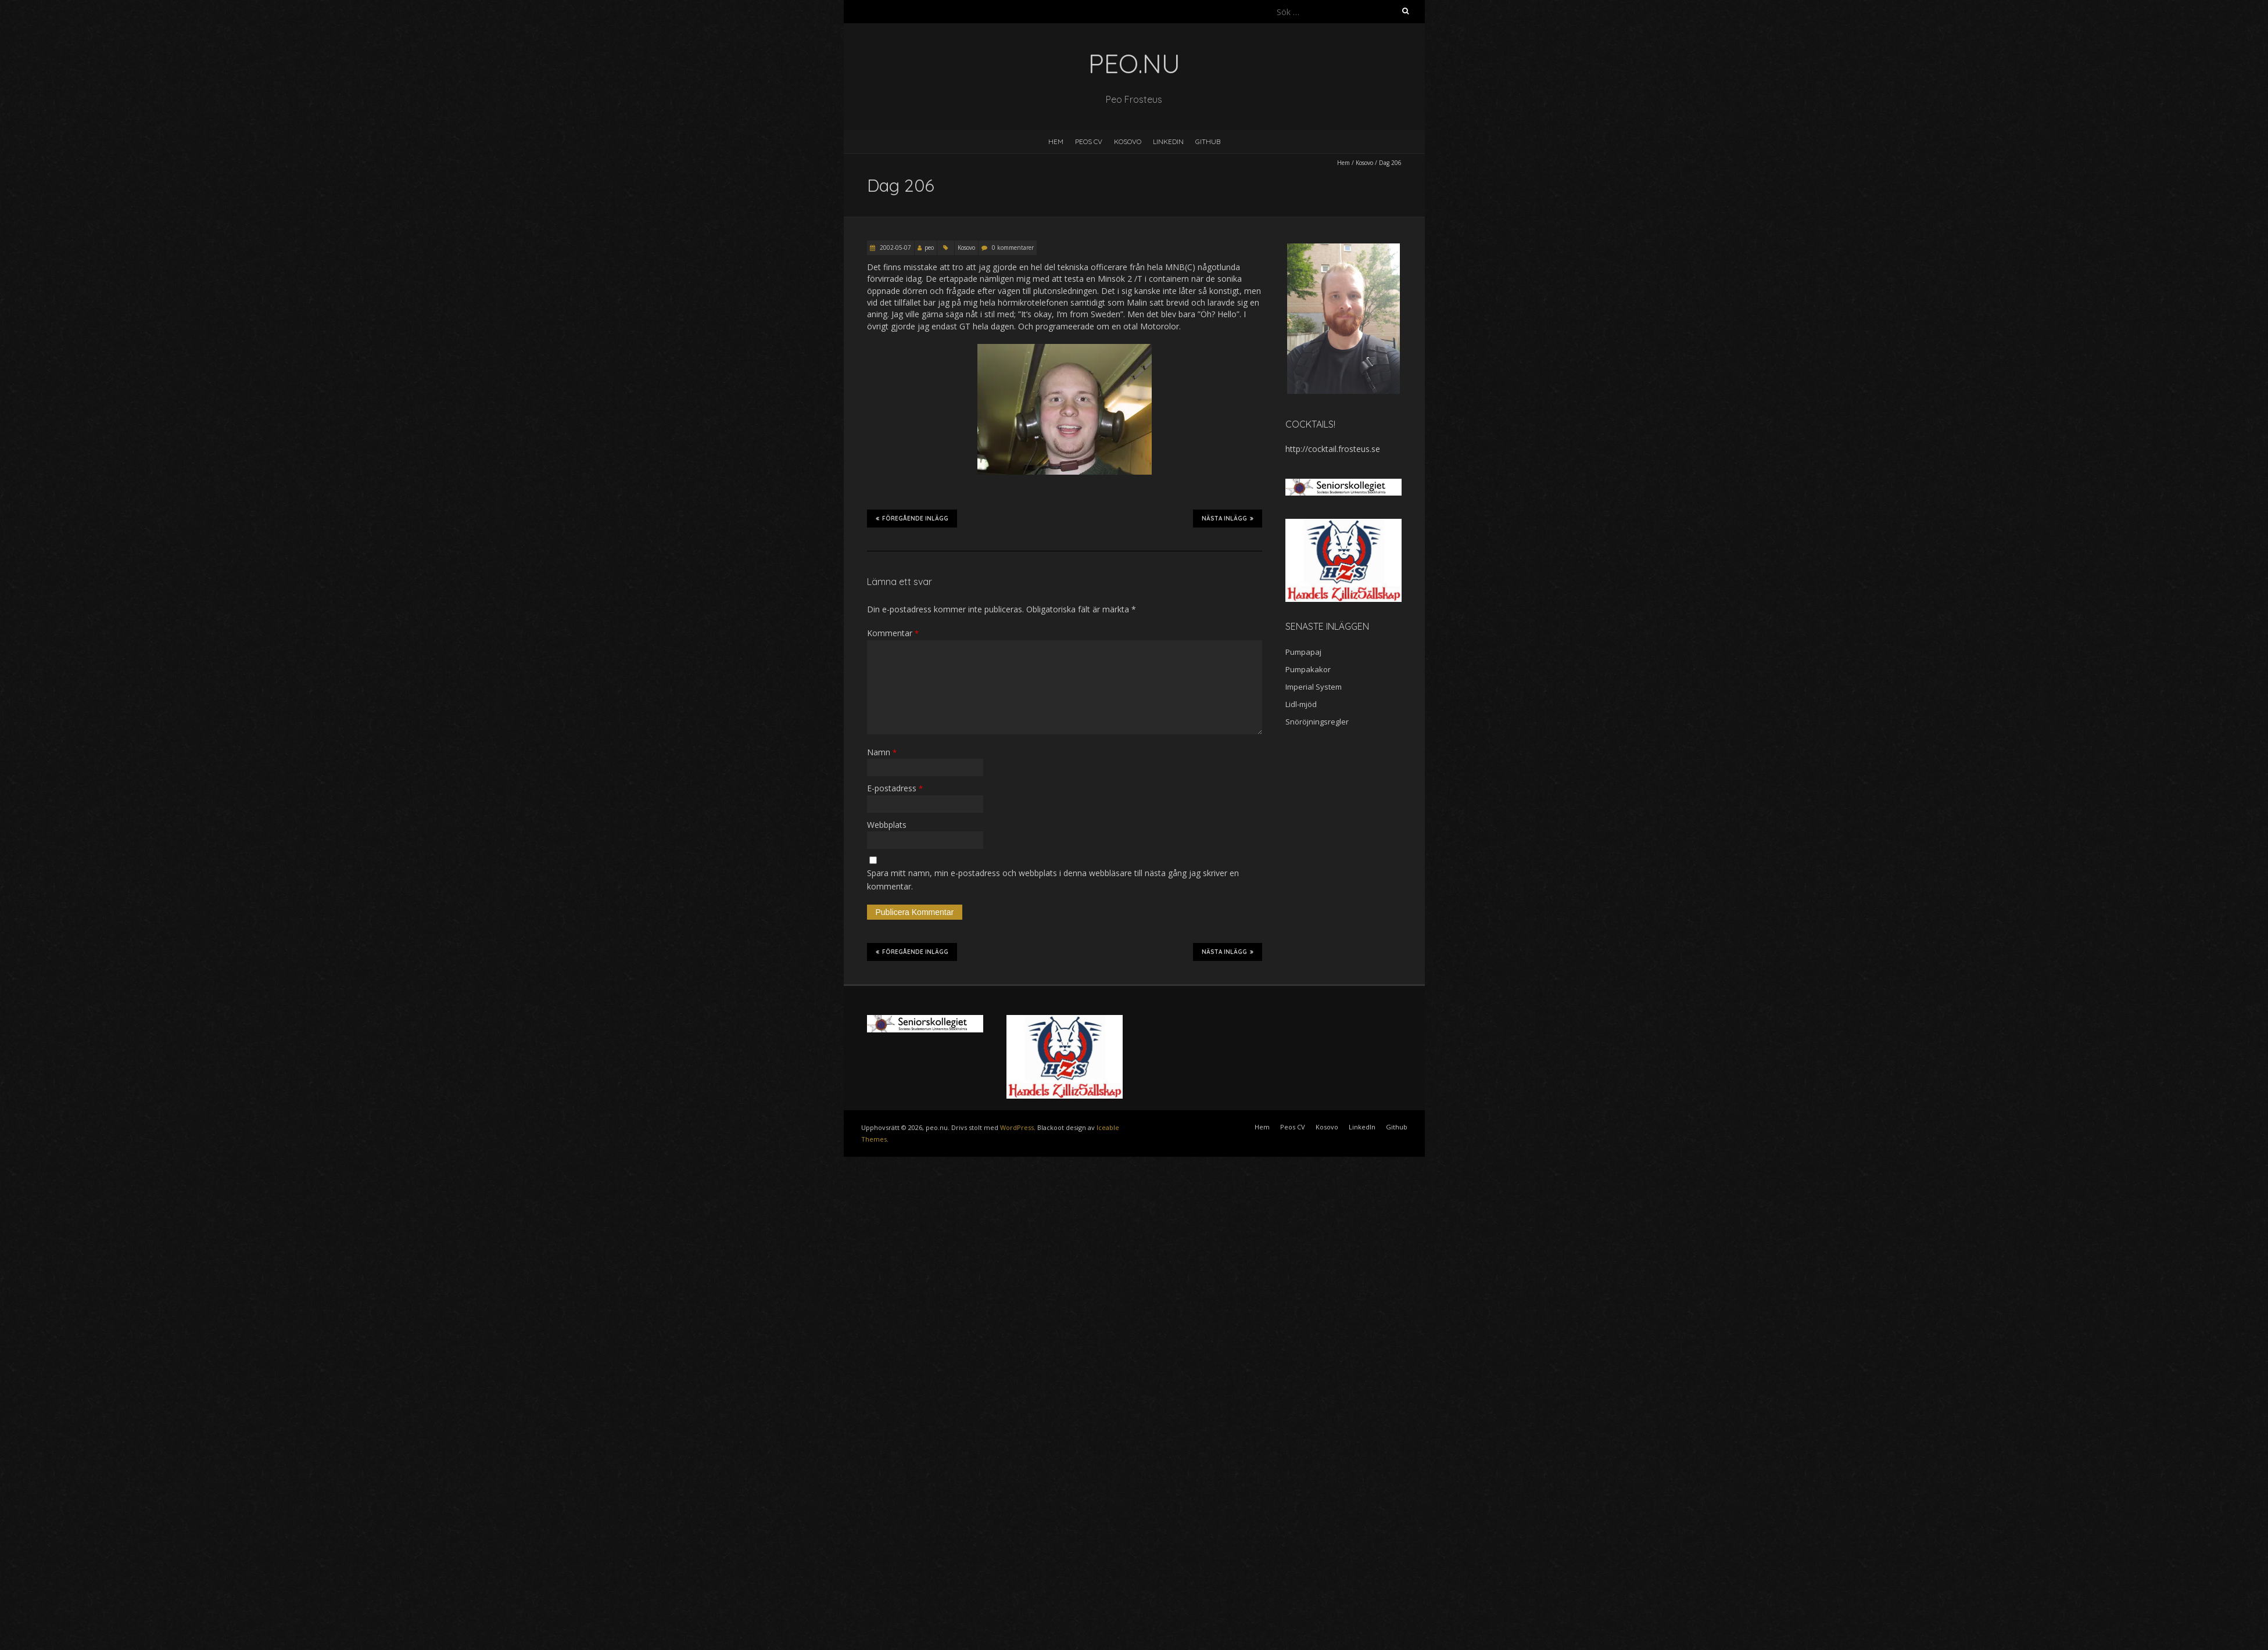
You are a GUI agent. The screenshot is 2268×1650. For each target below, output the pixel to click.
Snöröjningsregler (1317, 721)
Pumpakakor (1308, 669)
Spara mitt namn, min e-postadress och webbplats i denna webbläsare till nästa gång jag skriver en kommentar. (1053, 879)
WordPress (1017, 1127)
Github (1207, 141)
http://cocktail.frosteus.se (1332, 448)
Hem (1055, 141)
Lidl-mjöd (1301, 704)
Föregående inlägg (912, 518)
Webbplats (887, 824)
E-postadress (895, 788)
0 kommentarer (1013, 247)
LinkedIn (1168, 141)
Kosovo (1127, 141)
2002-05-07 (894, 247)
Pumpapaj (1303, 652)
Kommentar (893, 633)
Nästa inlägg (1227, 518)
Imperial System (1313, 686)
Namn (882, 752)
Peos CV (1088, 141)
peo (929, 247)
